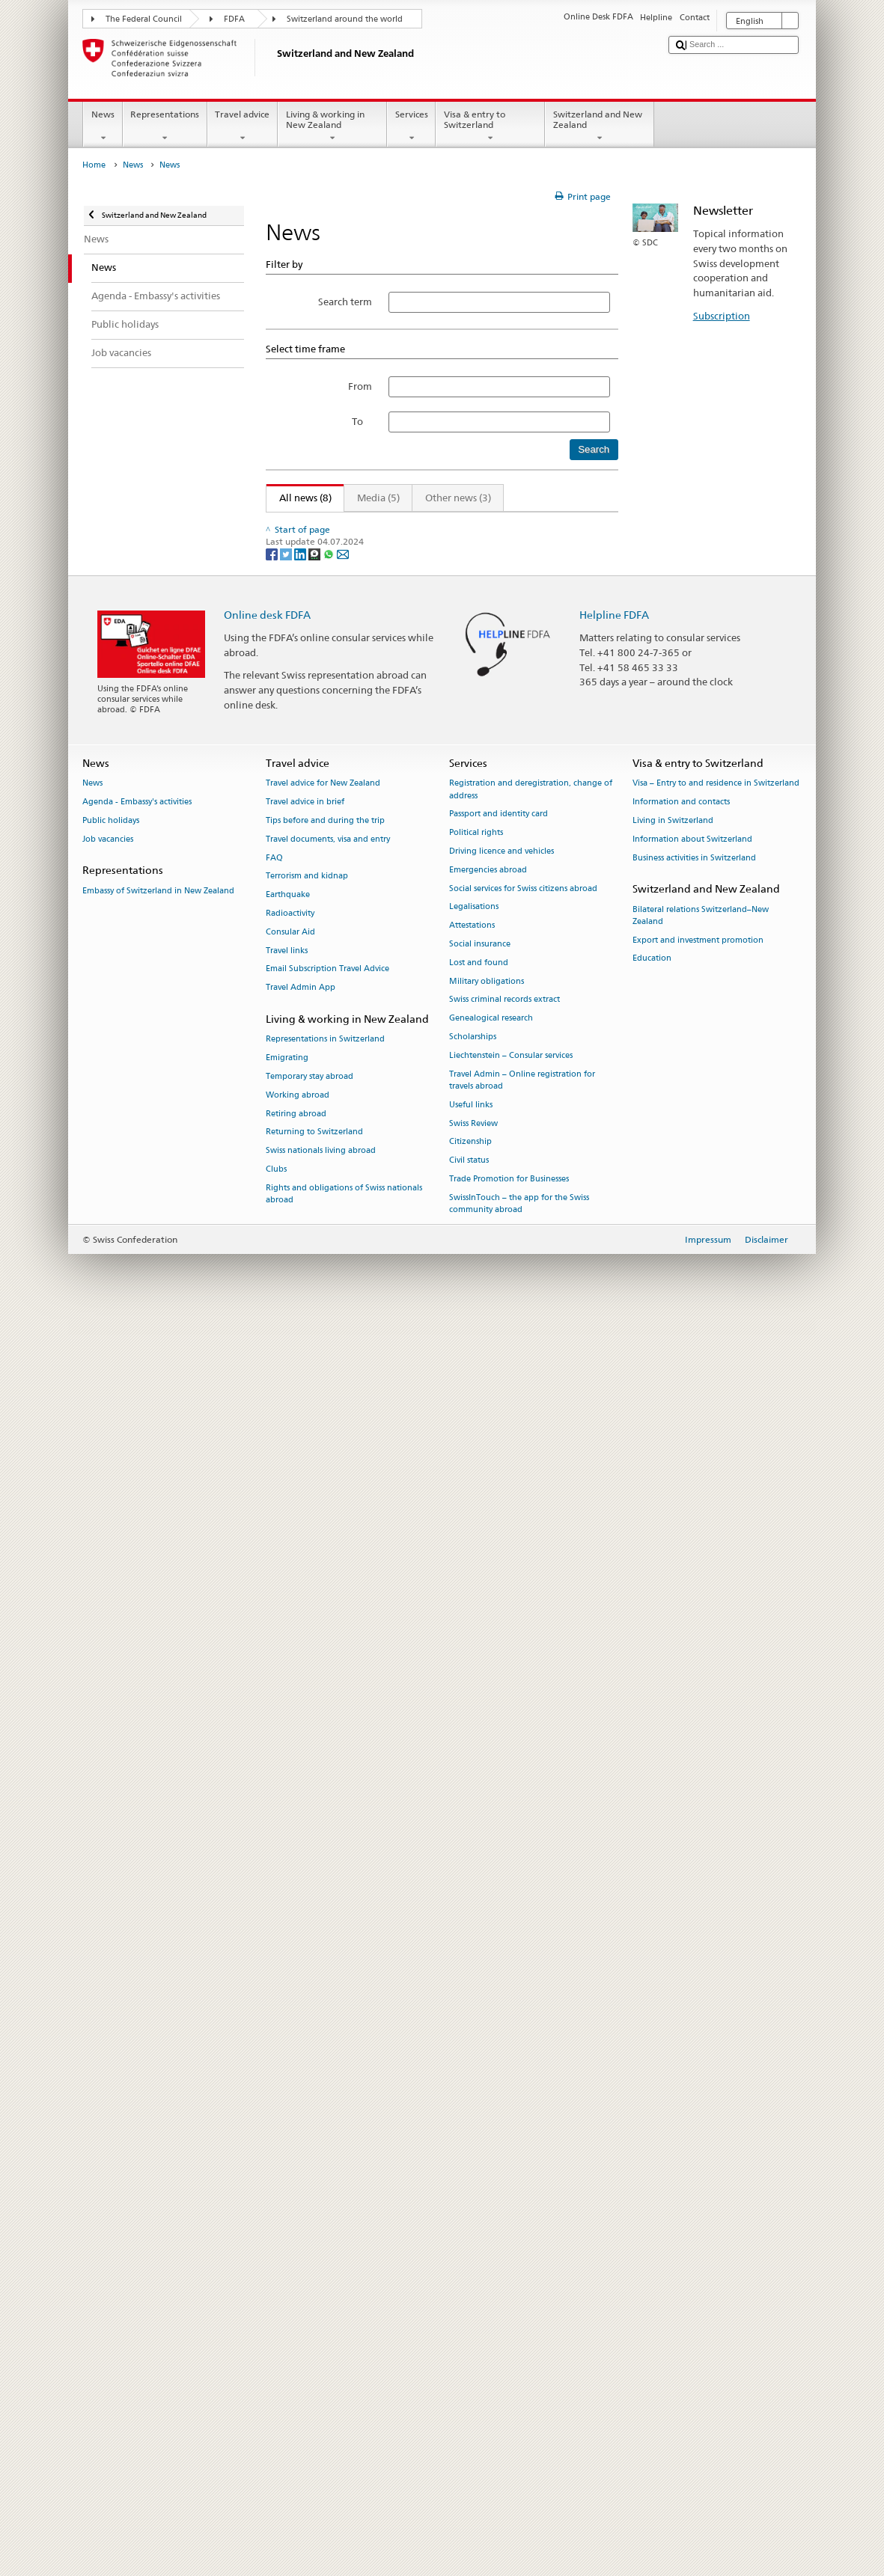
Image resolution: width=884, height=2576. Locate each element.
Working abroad (297, 2350)
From (360, 386)
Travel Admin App (300, 2243)
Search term (345, 302)
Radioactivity (290, 2168)
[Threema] (315, 1808)
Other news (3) (458, 498)
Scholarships (472, 2292)
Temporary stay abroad (309, 2331)
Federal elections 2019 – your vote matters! (373, 1002)
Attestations (472, 2180)
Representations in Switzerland (325, 2294)
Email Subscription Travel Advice (327, 2224)
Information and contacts (681, 2057)
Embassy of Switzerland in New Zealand (158, 2145)
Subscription (721, 316)
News (102, 126)
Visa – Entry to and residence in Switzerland (715, 2038)
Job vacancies (107, 2094)
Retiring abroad (296, 2368)
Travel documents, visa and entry (328, 2094)
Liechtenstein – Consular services (511, 2310)
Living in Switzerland (672, 2075)
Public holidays (110, 2075)
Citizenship (470, 2397)
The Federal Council (144, 19)
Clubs (276, 2424)
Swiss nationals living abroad (321, 2406)
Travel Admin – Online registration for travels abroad (522, 2335)
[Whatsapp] (330, 1808)
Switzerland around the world (345, 19)
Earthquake (288, 2150)
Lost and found (478, 2217)
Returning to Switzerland (314, 2387)
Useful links (471, 2359)
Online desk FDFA (267, 1869)
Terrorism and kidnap (307, 2131)
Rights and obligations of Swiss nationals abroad (344, 2448)
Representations (165, 126)
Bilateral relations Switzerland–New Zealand (700, 2170)
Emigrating (287, 2313)
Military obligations (486, 2236)
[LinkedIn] (301, 1808)
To (362, 421)
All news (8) (299, 498)
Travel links (287, 2205)
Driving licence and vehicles (501, 2106)
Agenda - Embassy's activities (137, 2057)
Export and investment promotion (697, 2195)
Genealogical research (491, 2273)
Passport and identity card (498, 2069)
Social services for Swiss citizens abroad (523, 2143)
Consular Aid (290, 2186)
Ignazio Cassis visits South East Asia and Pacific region (398, 649)
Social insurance (479, 2199)
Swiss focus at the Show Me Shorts (354, 821)
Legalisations (474, 2162)
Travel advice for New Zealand (323, 2038)
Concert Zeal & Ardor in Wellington (354, 919)
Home (94, 165)
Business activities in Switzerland (694, 2112)
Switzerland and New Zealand (599, 126)
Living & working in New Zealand (332, 126)
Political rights (476, 2088)
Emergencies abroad (488, 2124)
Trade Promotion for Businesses (509, 2433)
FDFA (234, 19)
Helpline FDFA (614, 1869)
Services (411, 126)
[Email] (343, 1808)
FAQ (274, 2112)
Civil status (469, 2415)
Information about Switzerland (692, 2094)
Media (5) (378, 498)
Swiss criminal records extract (504, 2255)
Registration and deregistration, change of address (530, 2044)
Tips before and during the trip (325, 2075)
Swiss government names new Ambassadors (376, 1169)
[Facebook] (273, 1808)
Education (651, 2213)
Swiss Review (473, 2378)
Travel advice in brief (305, 2057)
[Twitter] (287, 1808)
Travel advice (242, 126)
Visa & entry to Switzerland (490, 126)
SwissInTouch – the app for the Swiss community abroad (519, 2458)
